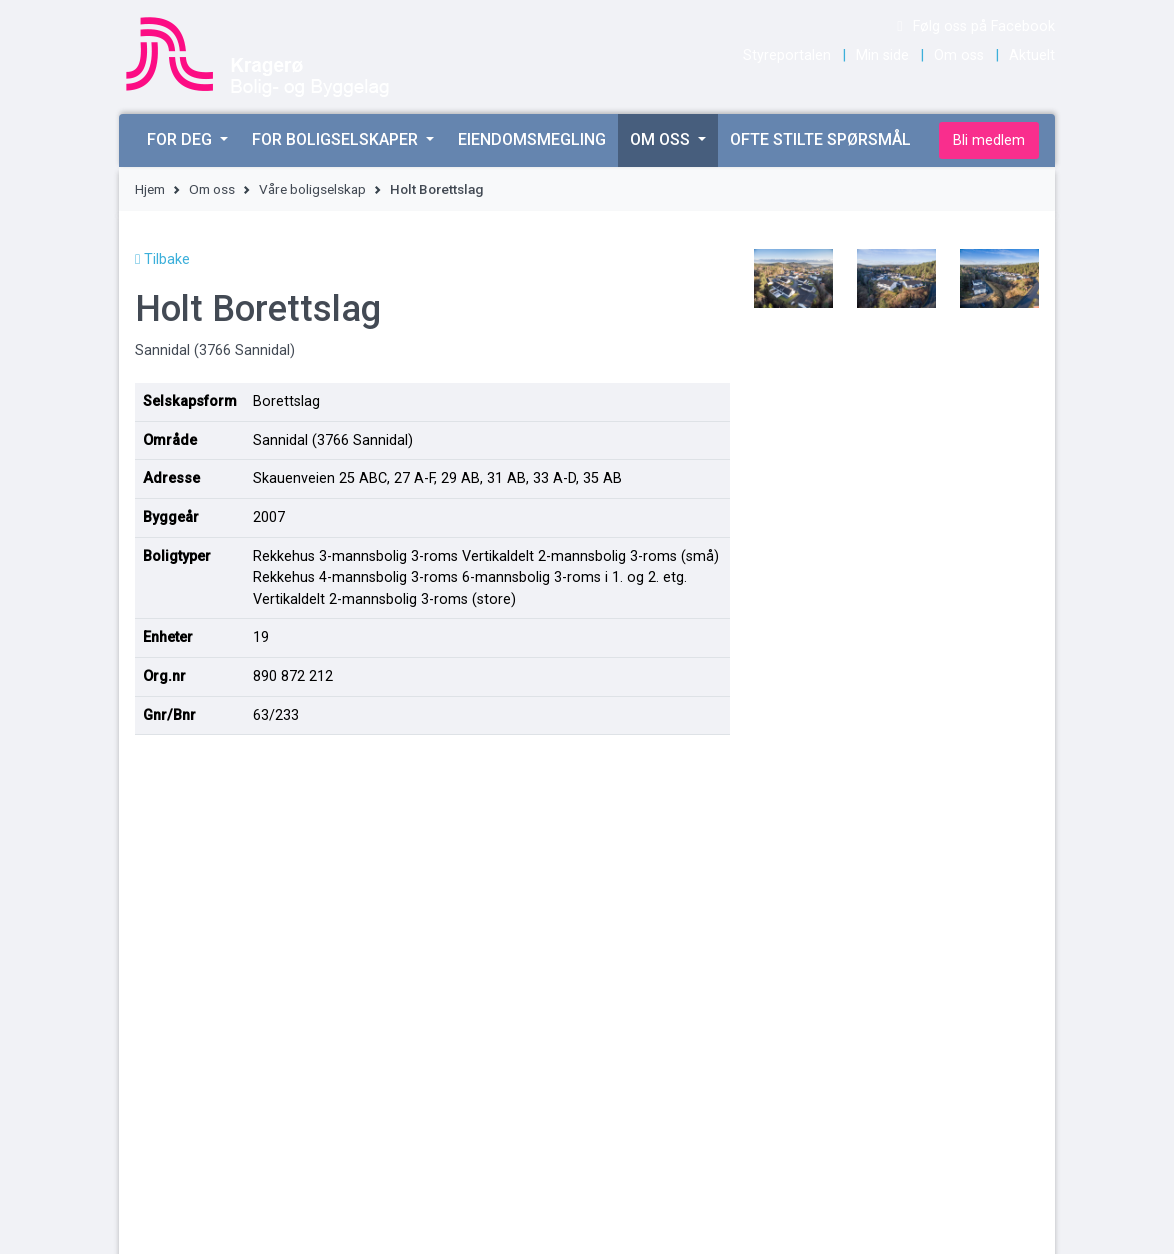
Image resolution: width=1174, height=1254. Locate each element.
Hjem (150, 189)
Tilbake (162, 259)
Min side (882, 55)
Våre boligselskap (312, 189)
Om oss (959, 55)
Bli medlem (989, 140)
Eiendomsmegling (532, 139)
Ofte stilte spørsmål (820, 139)
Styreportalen (787, 55)
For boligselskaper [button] (337, 139)
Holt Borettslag (436, 189)
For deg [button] (181, 139)
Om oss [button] (662, 139)
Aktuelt (1032, 55)
